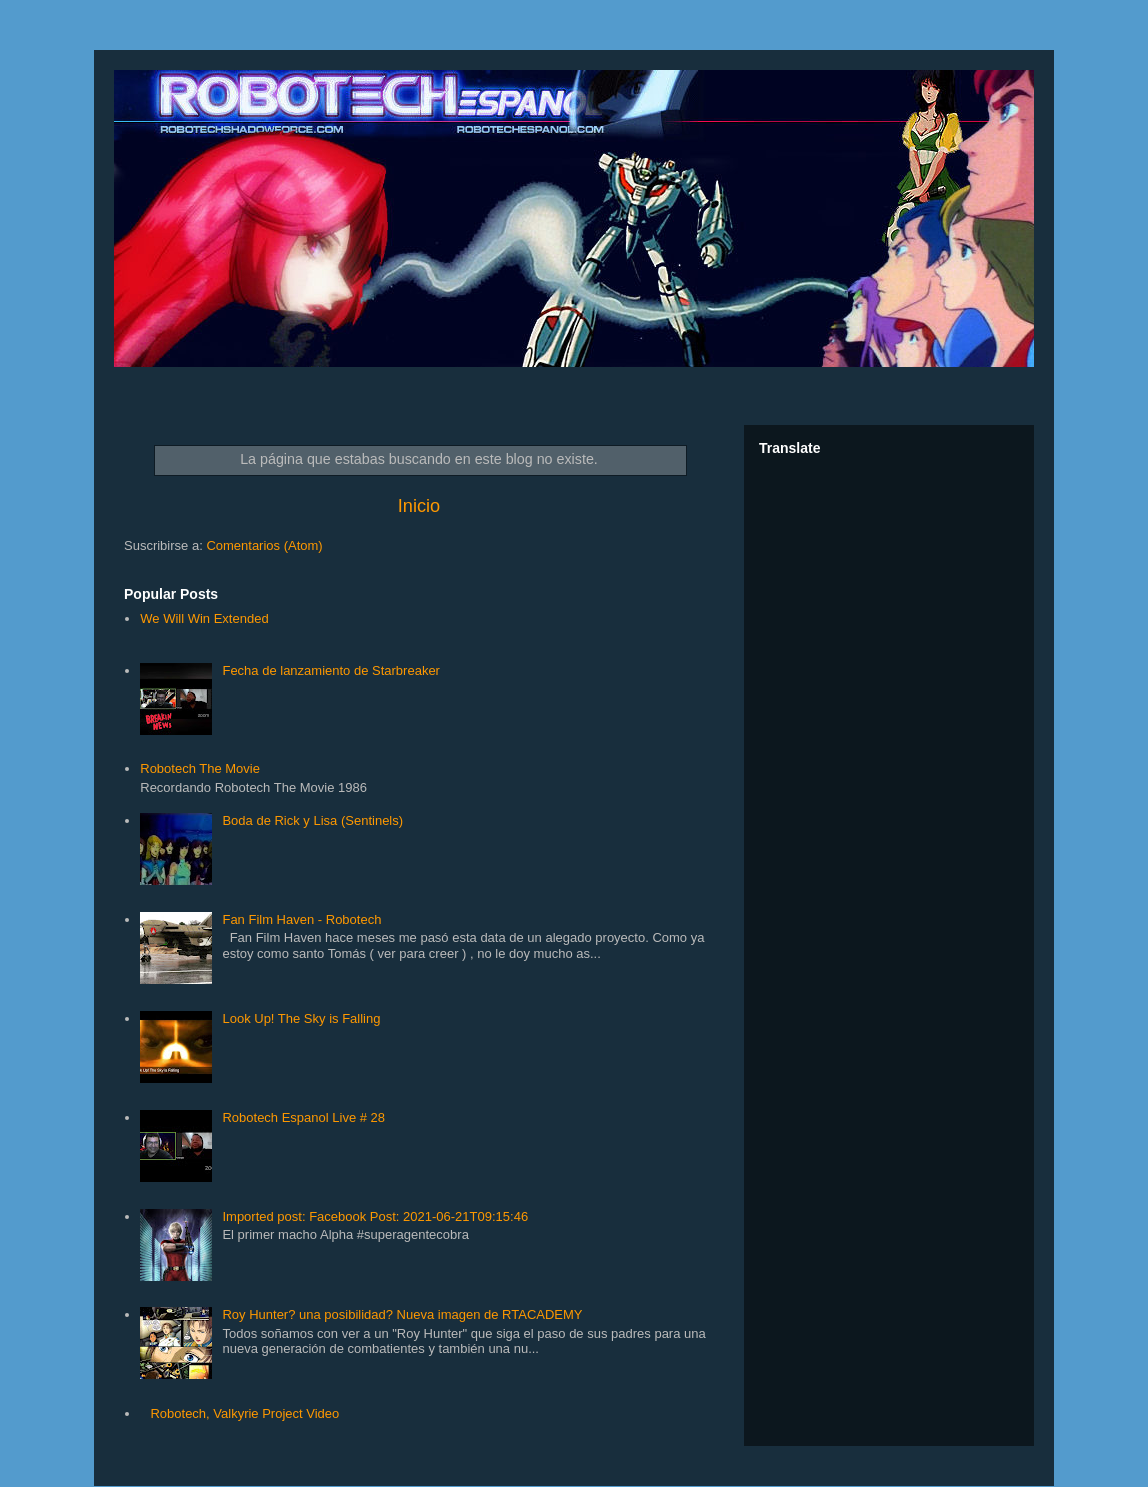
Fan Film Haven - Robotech (301, 919)
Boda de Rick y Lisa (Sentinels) (312, 820)
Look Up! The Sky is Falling (301, 1018)
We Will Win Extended (204, 618)
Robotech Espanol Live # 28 (303, 1117)
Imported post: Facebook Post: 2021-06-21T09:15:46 (375, 1216)
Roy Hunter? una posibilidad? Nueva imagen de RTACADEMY (402, 1314)
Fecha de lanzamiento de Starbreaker (331, 670)
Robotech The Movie (200, 768)
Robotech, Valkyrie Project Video (244, 1413)
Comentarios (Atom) (264, 545)
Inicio (419, 506)
